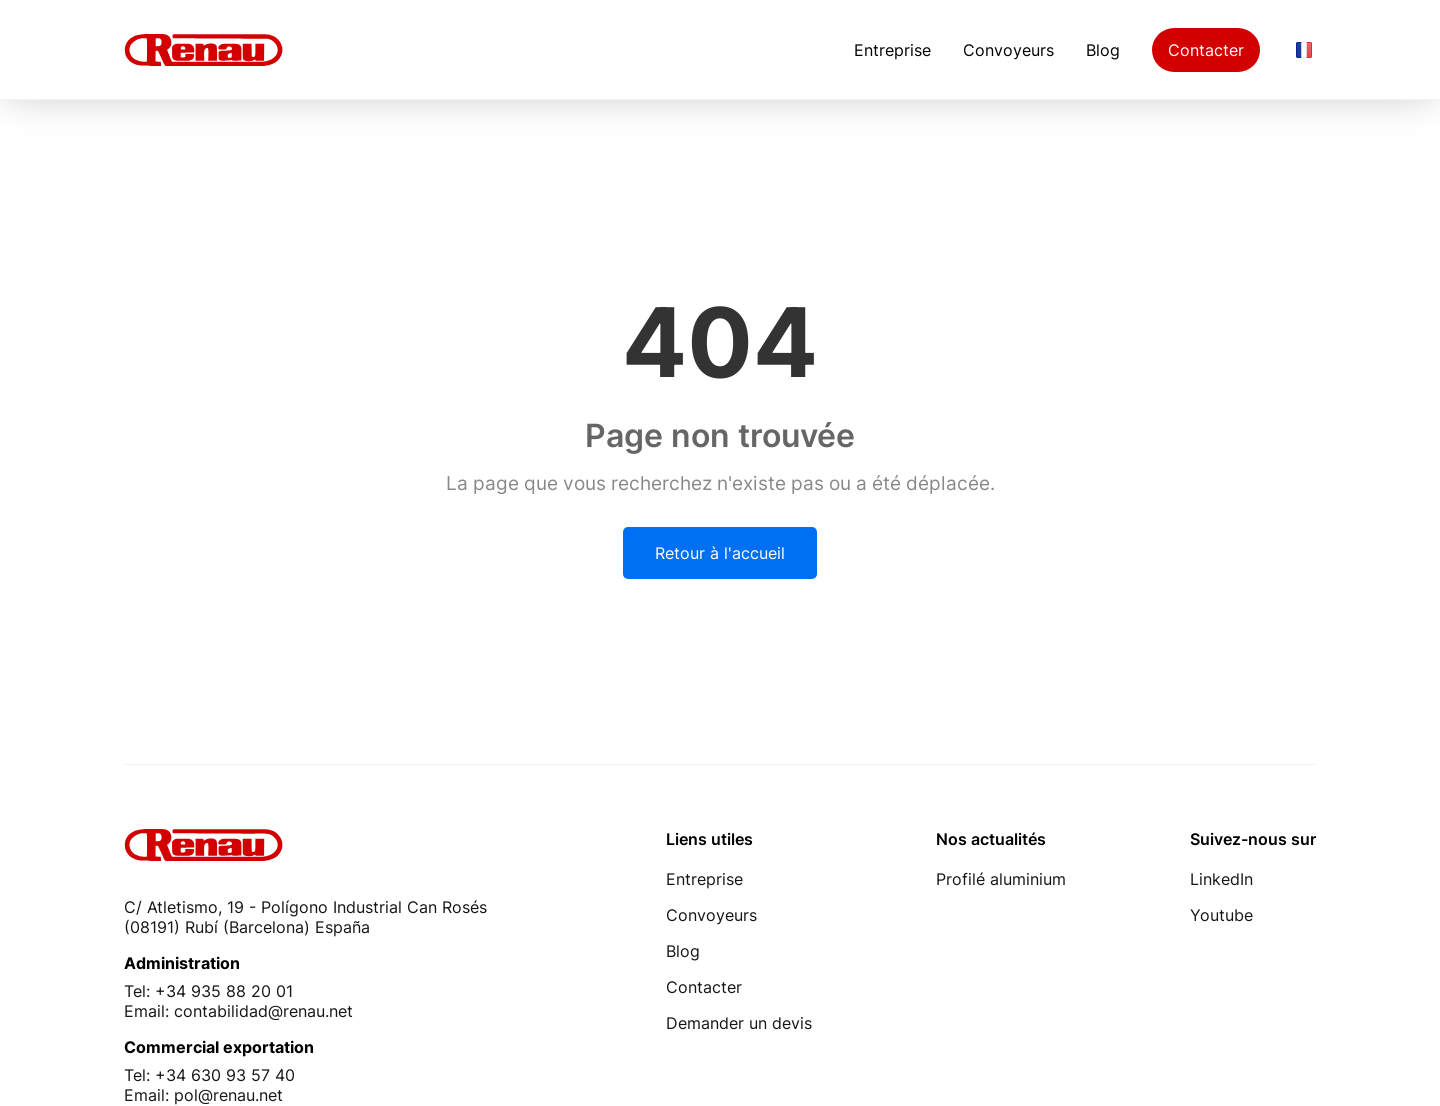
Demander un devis (739, 1023)
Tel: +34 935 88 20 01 (208, 991)
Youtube (1221, 915)
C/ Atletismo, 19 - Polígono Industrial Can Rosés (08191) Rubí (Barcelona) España (305, 917)
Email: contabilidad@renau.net (238, 1011)
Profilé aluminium (1001, 879)
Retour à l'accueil (720, 553)
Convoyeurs (1008, 50)
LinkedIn (1221, 879)
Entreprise (892, 50)
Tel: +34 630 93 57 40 (209, 1075)
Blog (1103, 50)
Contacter (1206, 50)
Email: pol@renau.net (203, 1095)
